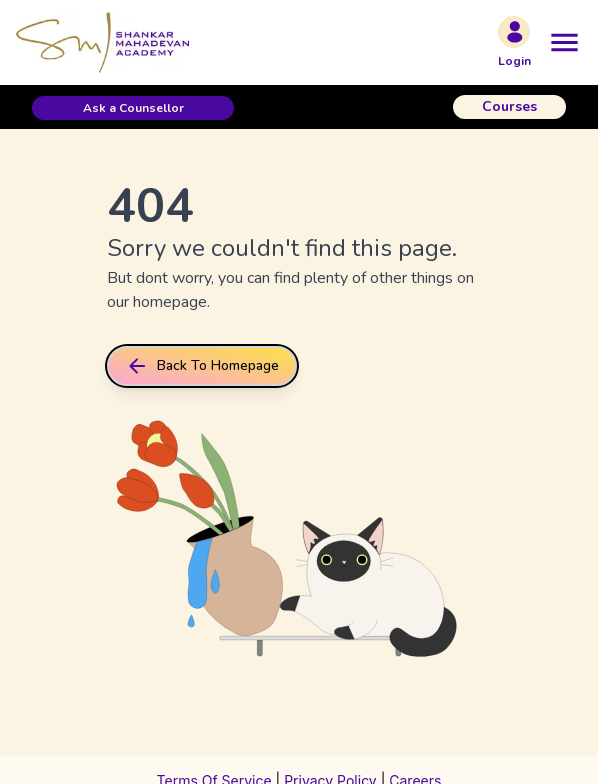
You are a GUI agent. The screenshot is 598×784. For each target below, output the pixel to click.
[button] (133, 108)
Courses (509, 106)
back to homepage (202, 366)
